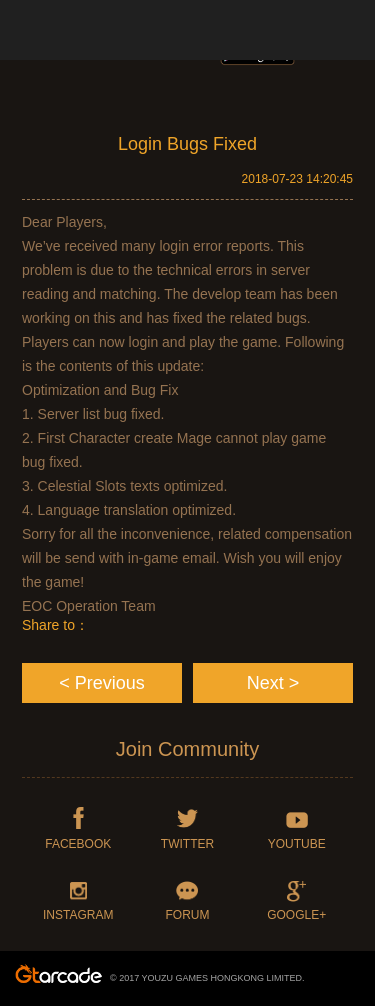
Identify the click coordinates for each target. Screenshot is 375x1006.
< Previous (102, 683)
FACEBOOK (78, 844)
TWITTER (187, 844)
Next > (273, 683)
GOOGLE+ (296, 915)
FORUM (187, 915)
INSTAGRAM (78, 915)
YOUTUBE (297, 844)
